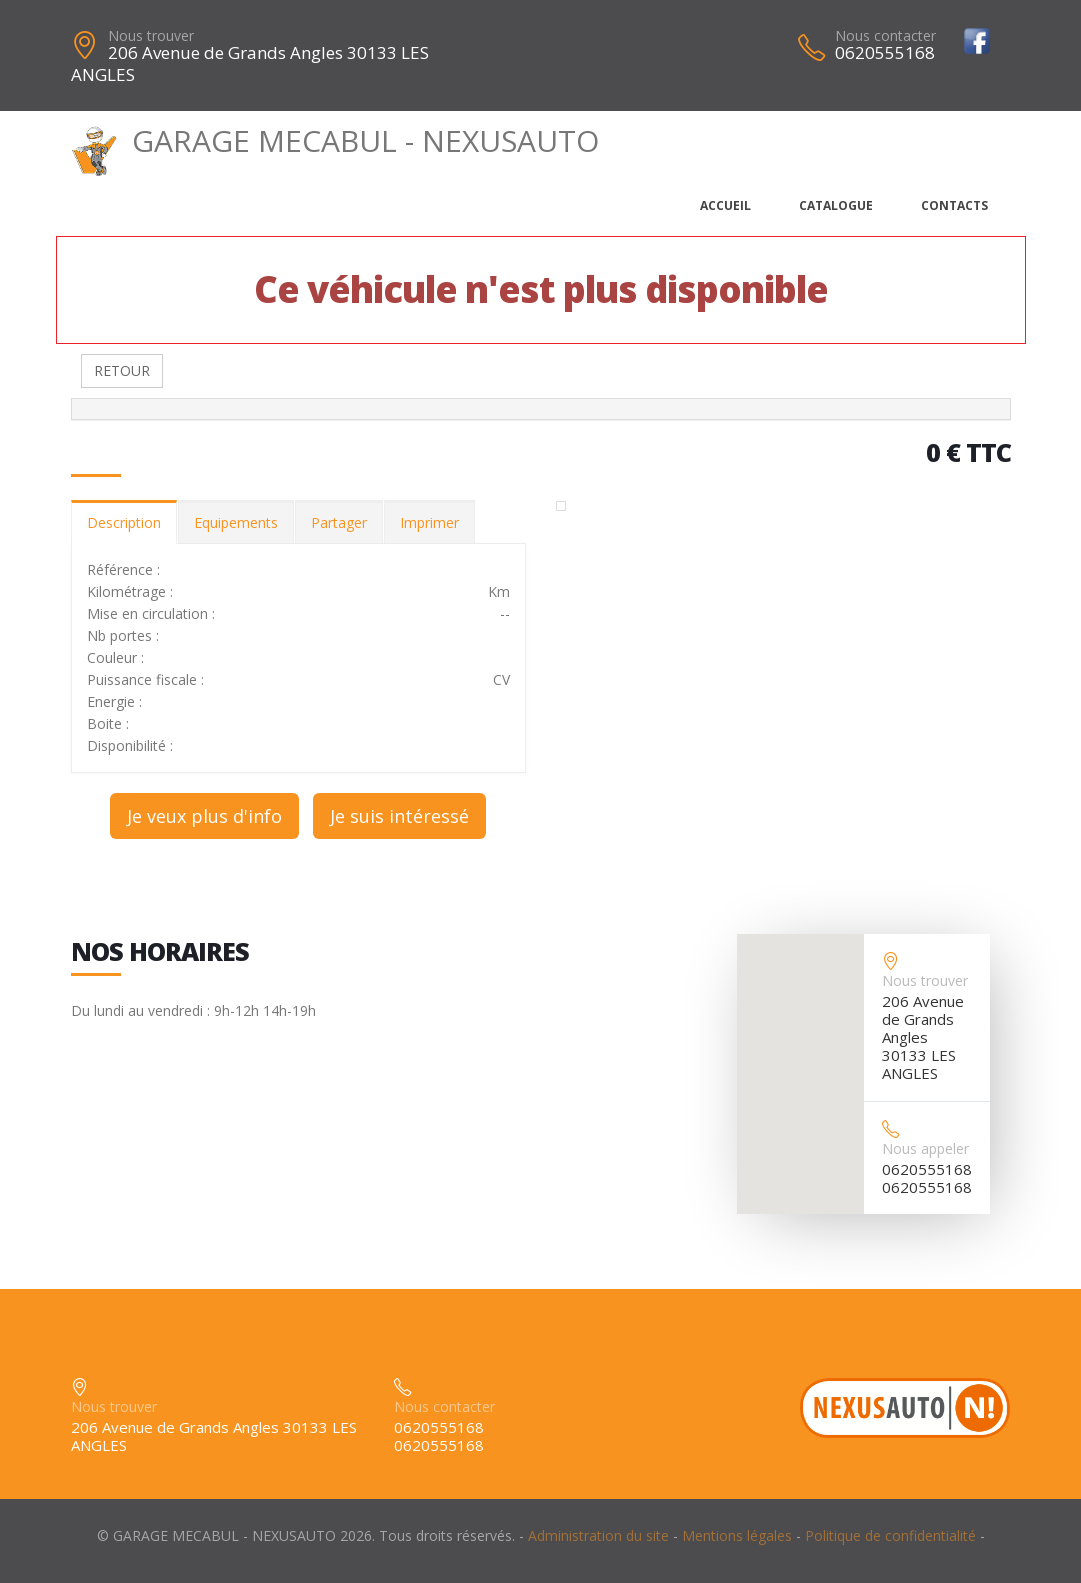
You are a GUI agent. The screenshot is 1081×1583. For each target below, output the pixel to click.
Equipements (236, 522)
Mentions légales (737, 1535)
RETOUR (122, 370)
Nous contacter (885, 35)
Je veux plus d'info (204, 816)
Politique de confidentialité (890, 1535)
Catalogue (836, 205)
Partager (339, 522)
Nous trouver (151, 35)
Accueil (725, 205)
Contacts (954, 205)
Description (124, 522)
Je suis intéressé (399, 816)
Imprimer (429, 522)
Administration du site (598, 1535)
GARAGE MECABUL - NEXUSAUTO (335, 140)
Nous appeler (925, 1148)
